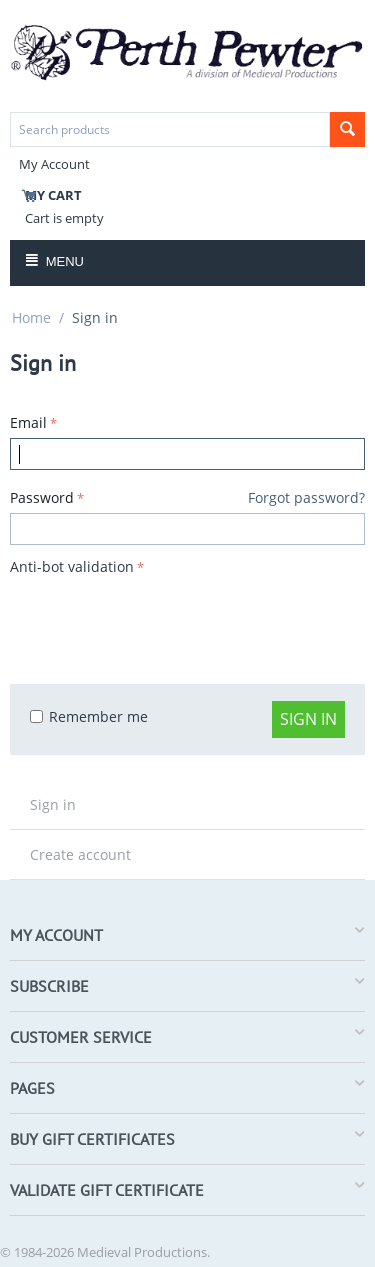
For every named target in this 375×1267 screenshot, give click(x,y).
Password (42, 497)
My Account (54, 164)
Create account (80, 854)
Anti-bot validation (72, 566)
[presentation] (162, 620)
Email (28, 422)
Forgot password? (306, 497)
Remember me (89, 716)
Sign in (308, 719)
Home (31, 317)
